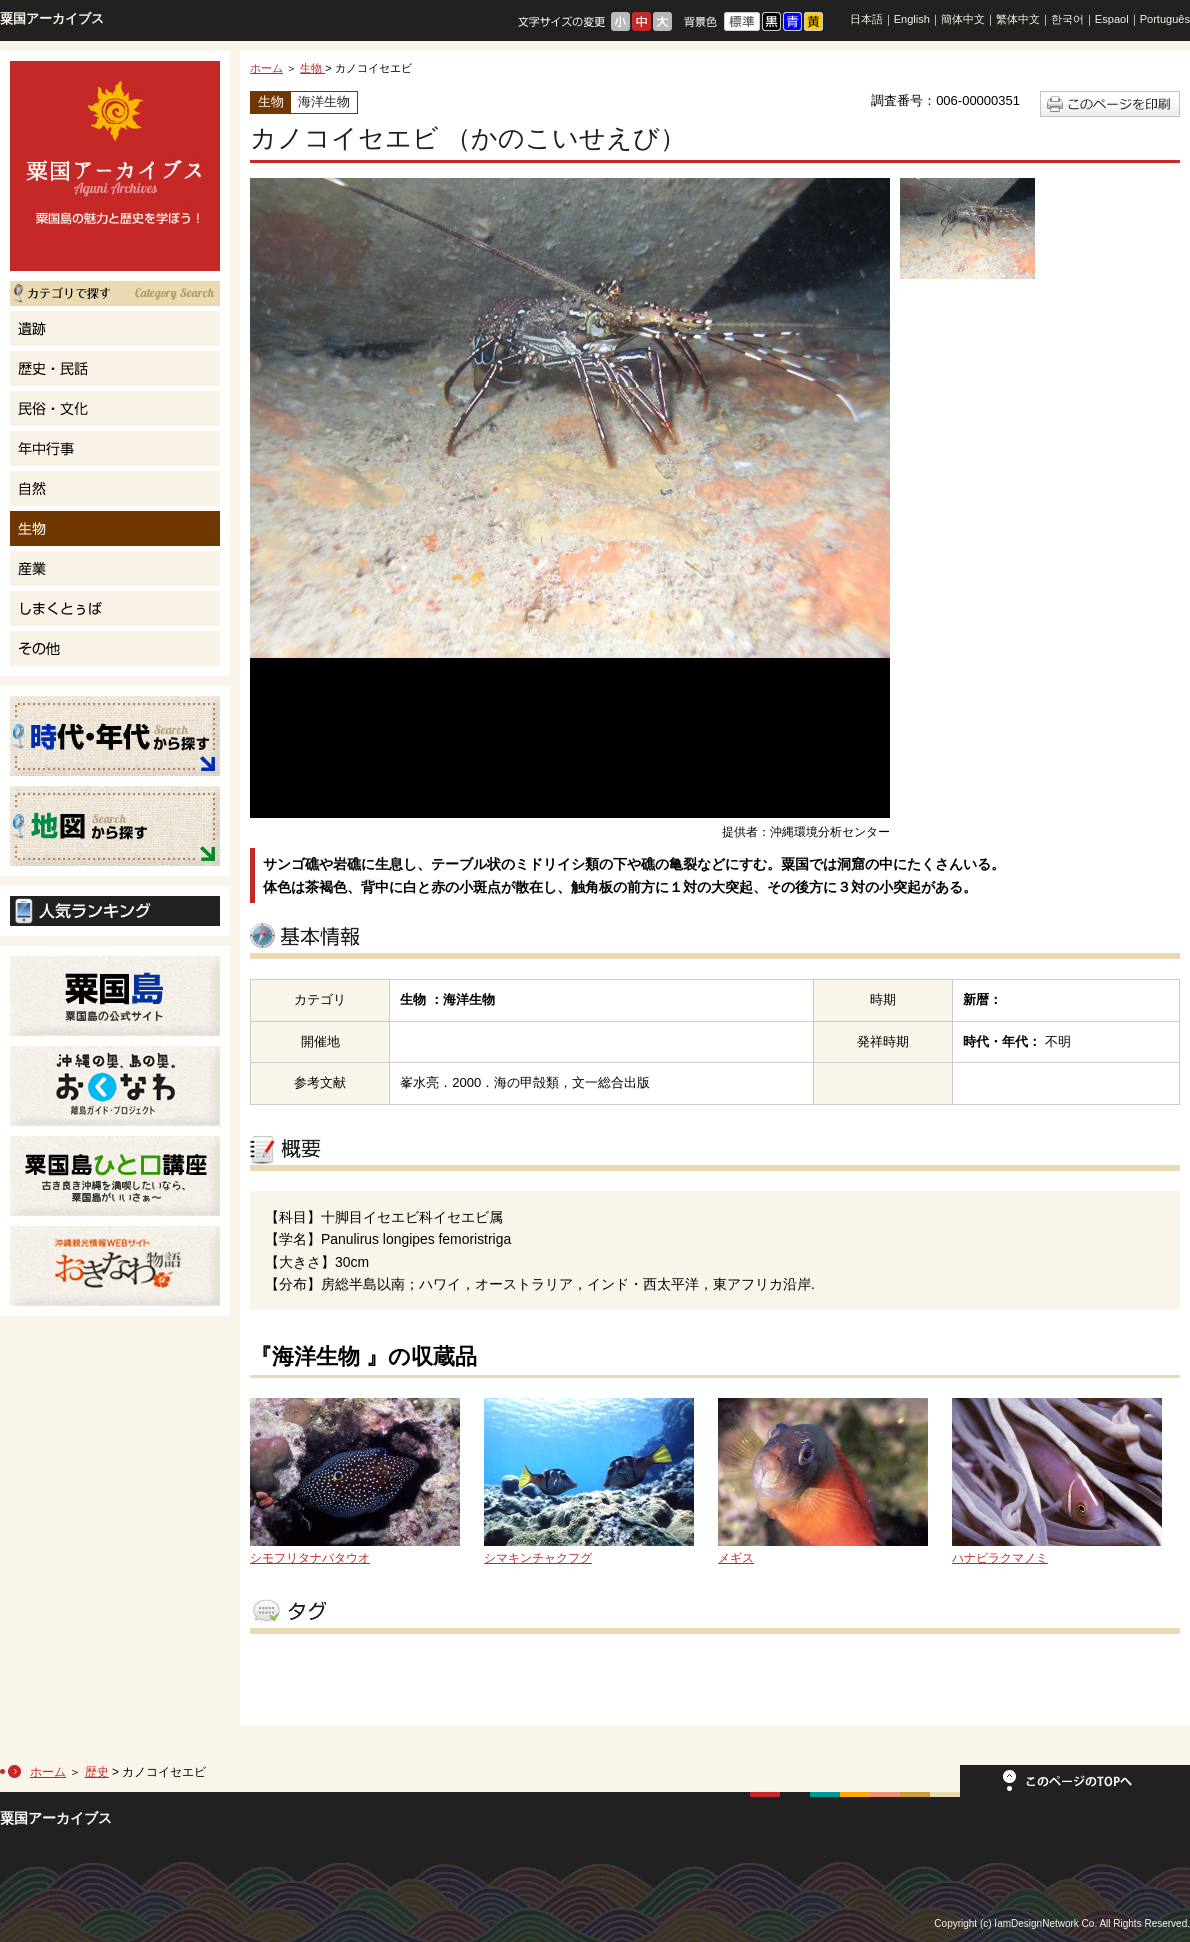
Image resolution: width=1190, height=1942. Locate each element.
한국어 (1067, 19)
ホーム (266, 68)
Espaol (1112, 19)
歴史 (97, 1772)
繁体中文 (1018, 19)
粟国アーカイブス (52, 18)
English (912, 19)
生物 (312, 68)
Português (1165, 19)
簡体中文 (963, 19)
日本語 (866, 19)
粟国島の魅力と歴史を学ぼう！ (115, 166)
